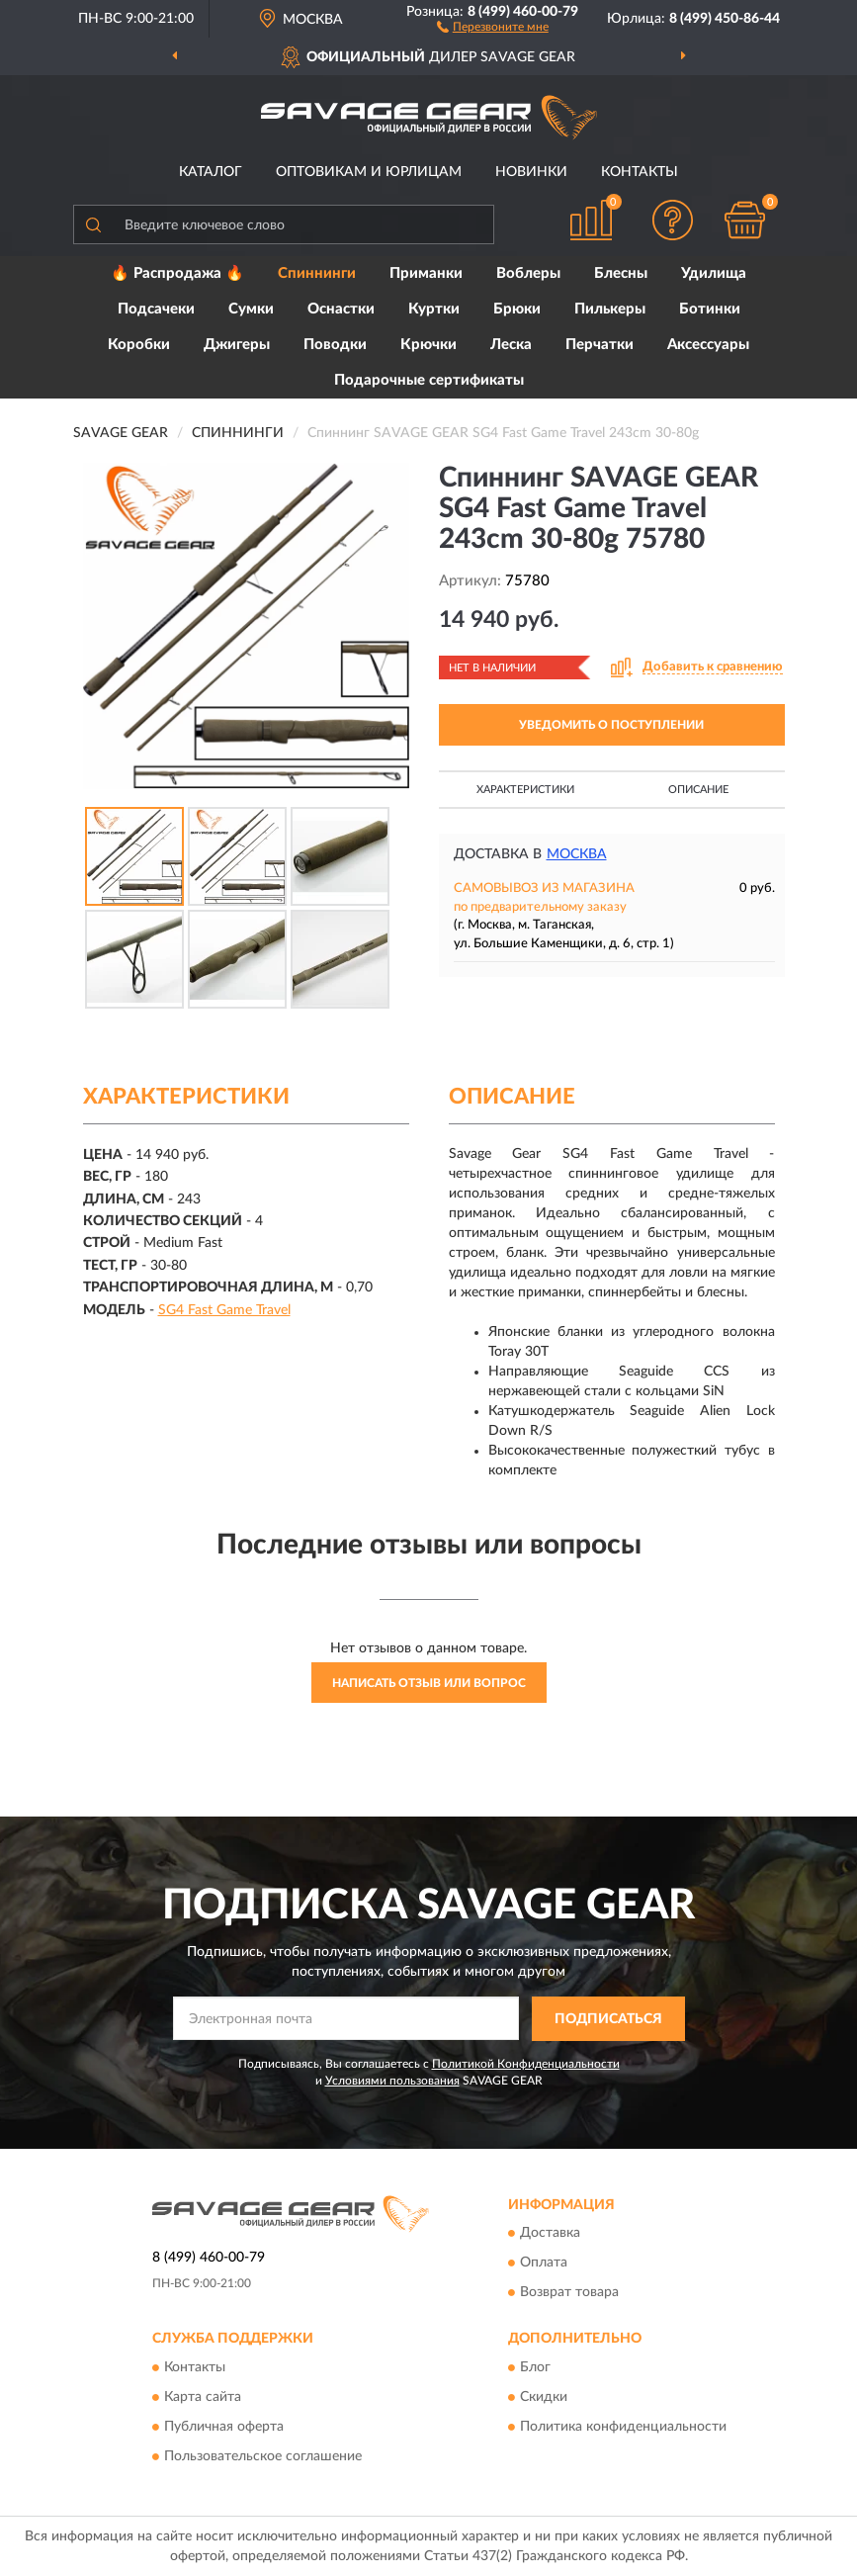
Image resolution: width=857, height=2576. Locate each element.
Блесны (620, 273)
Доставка (550, 2234)
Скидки (543, 2397)
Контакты (639, 172)
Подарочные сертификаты (429, 380)
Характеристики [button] (525, 789)
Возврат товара (569, 2293)
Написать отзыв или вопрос (429, 1683)
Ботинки (709, 309)
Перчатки (599, 344)
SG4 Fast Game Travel (224, 1310)
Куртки (434, 309)
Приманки (426, 273)
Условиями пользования (392, 2081)
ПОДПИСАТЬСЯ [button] (608, 2019)
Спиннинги (317, 273)
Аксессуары (708, 344)
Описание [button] (698, 789)
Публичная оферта (224, 2427)
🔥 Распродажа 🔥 (177, 273)
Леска (511, 344)
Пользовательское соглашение (263, 2456)
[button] (493, 26)
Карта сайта (202, 2397)
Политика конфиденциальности (623, 2427)
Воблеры (528, 273)
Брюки (517, 309)
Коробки (139, 344)
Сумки (251, 309)
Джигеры (237, 344)
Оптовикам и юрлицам (369, 172)
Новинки (531, 172)
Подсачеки (156, 309)
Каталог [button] (210, 172)
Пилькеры (609, 309)
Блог (535, 2367)
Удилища (713, 273)
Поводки (335, 344)
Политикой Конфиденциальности (526, 2064)
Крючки (428, 344)
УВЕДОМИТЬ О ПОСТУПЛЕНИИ (611, 725)
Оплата (543, 2263)
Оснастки (341, 309)
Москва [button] (577, 854)
